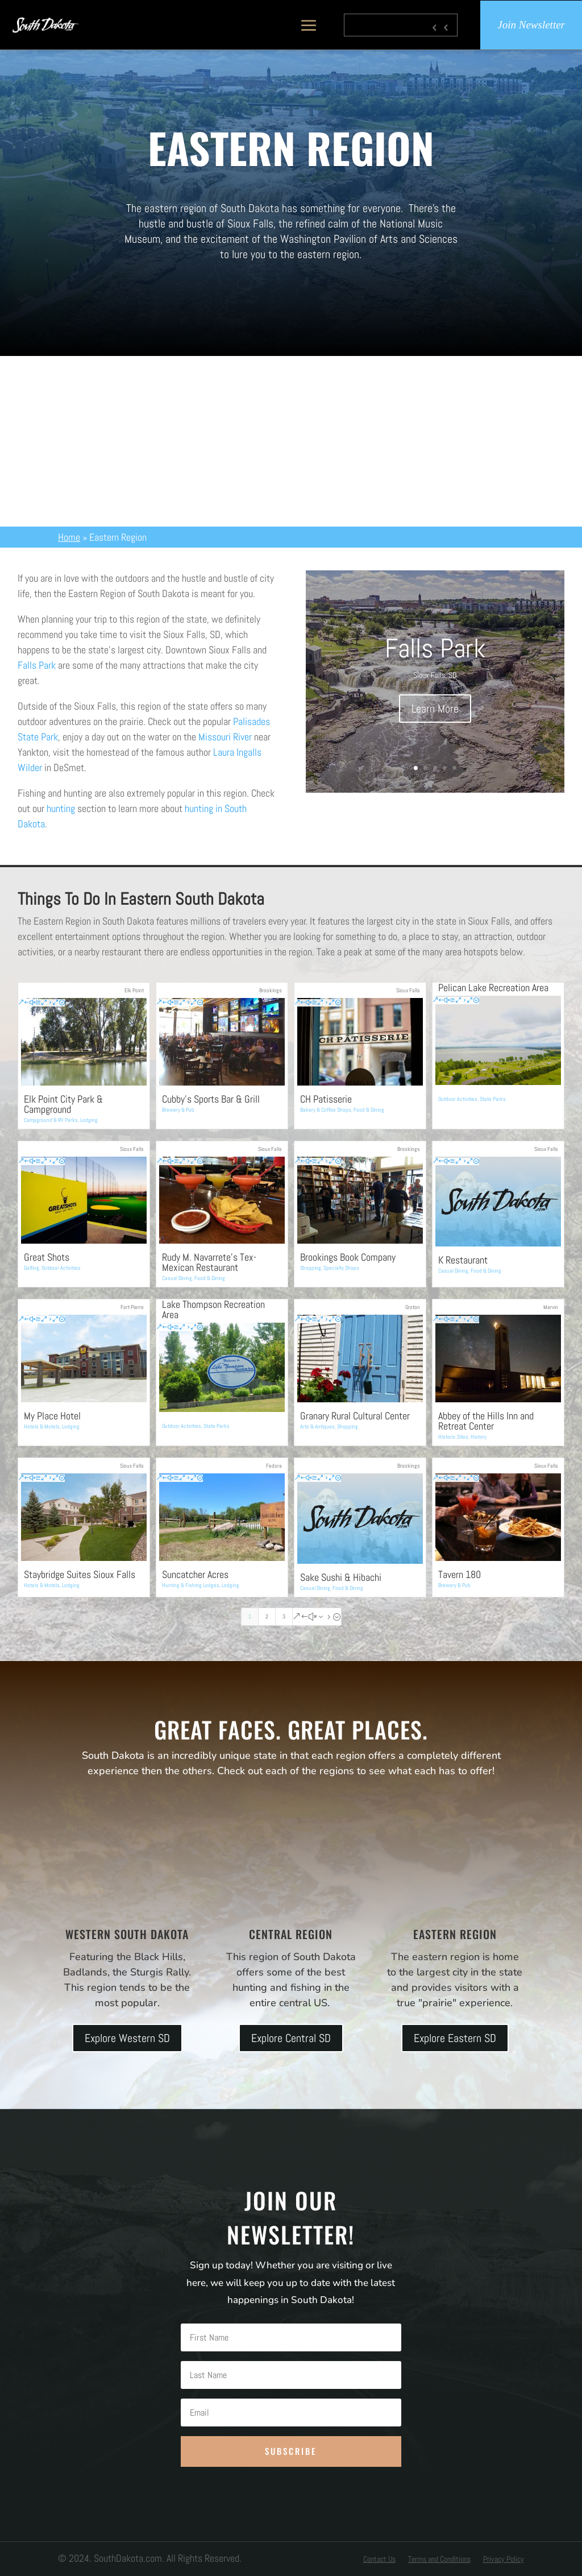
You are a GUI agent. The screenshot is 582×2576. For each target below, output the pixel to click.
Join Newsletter (531, 25)
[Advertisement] (291, 441)
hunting (61, 808)
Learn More (435, 708)
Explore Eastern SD (455, 2038)
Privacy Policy (503, 2559)
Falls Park (37, 665)
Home (69, 537)
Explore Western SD (127, 2038)
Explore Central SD (291, 2038)
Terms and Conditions (439, 2559)
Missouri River (225, 736)
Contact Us (379, 2559)
